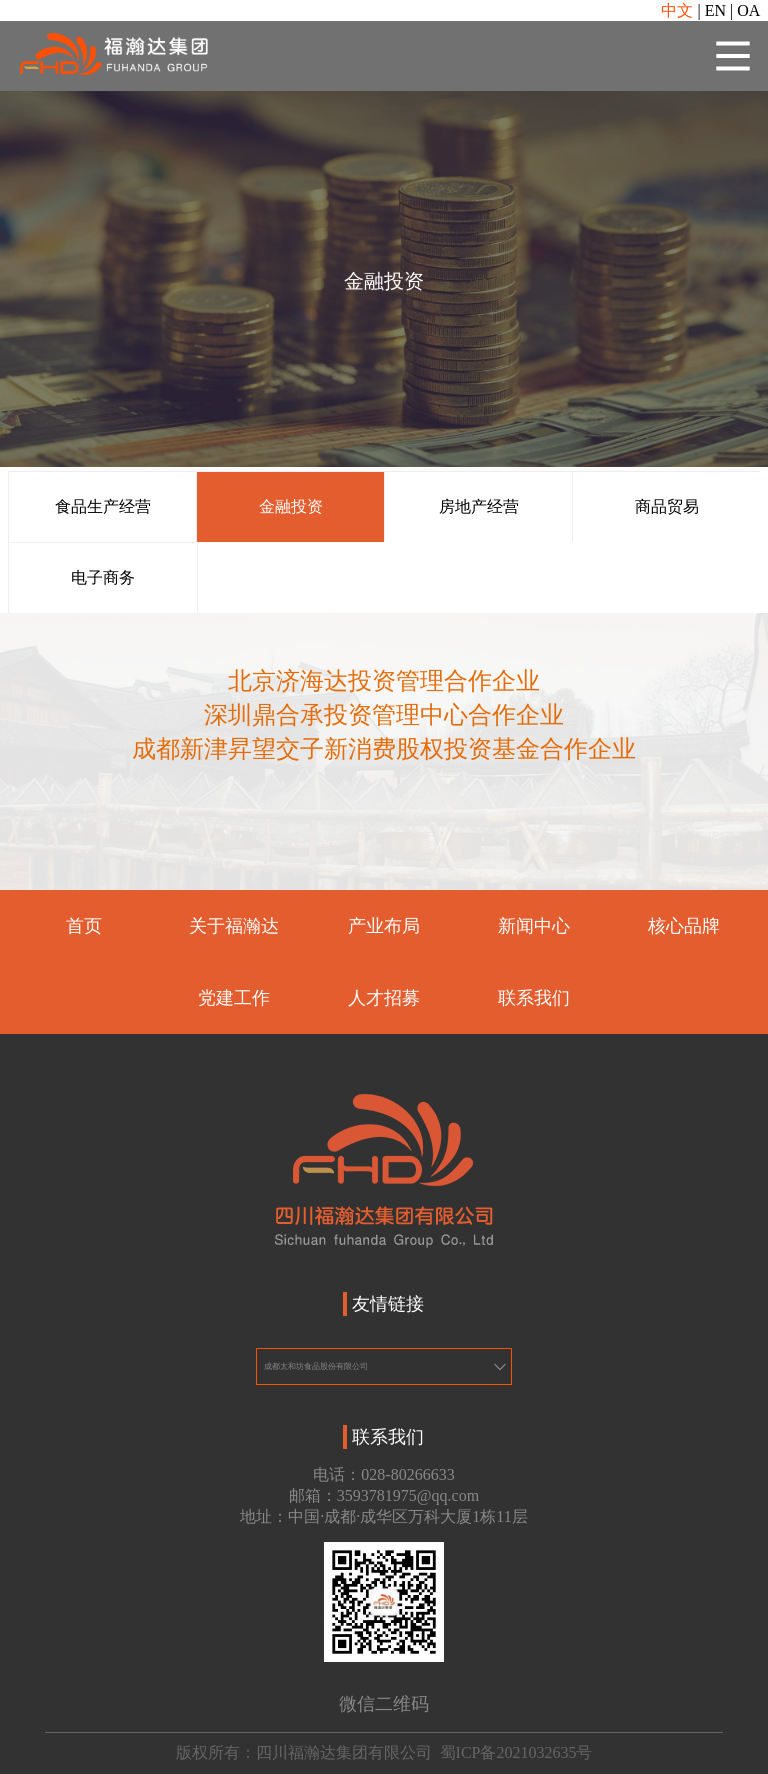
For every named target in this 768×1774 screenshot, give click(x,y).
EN (715, 10)
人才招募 (384, 999)
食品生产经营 (103, 506)
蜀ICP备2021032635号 (516, 1752)
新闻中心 (534, 927)
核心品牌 (684, 927)
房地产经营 (479, 506)
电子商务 (103, 577)
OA (748, 10)
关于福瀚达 (234, 927)
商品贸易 (667, 506)
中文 (677, 10)
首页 (84, 927)
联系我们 (534, 999)
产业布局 (384, 927)
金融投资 (291, 506)
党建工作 (234, 999)
